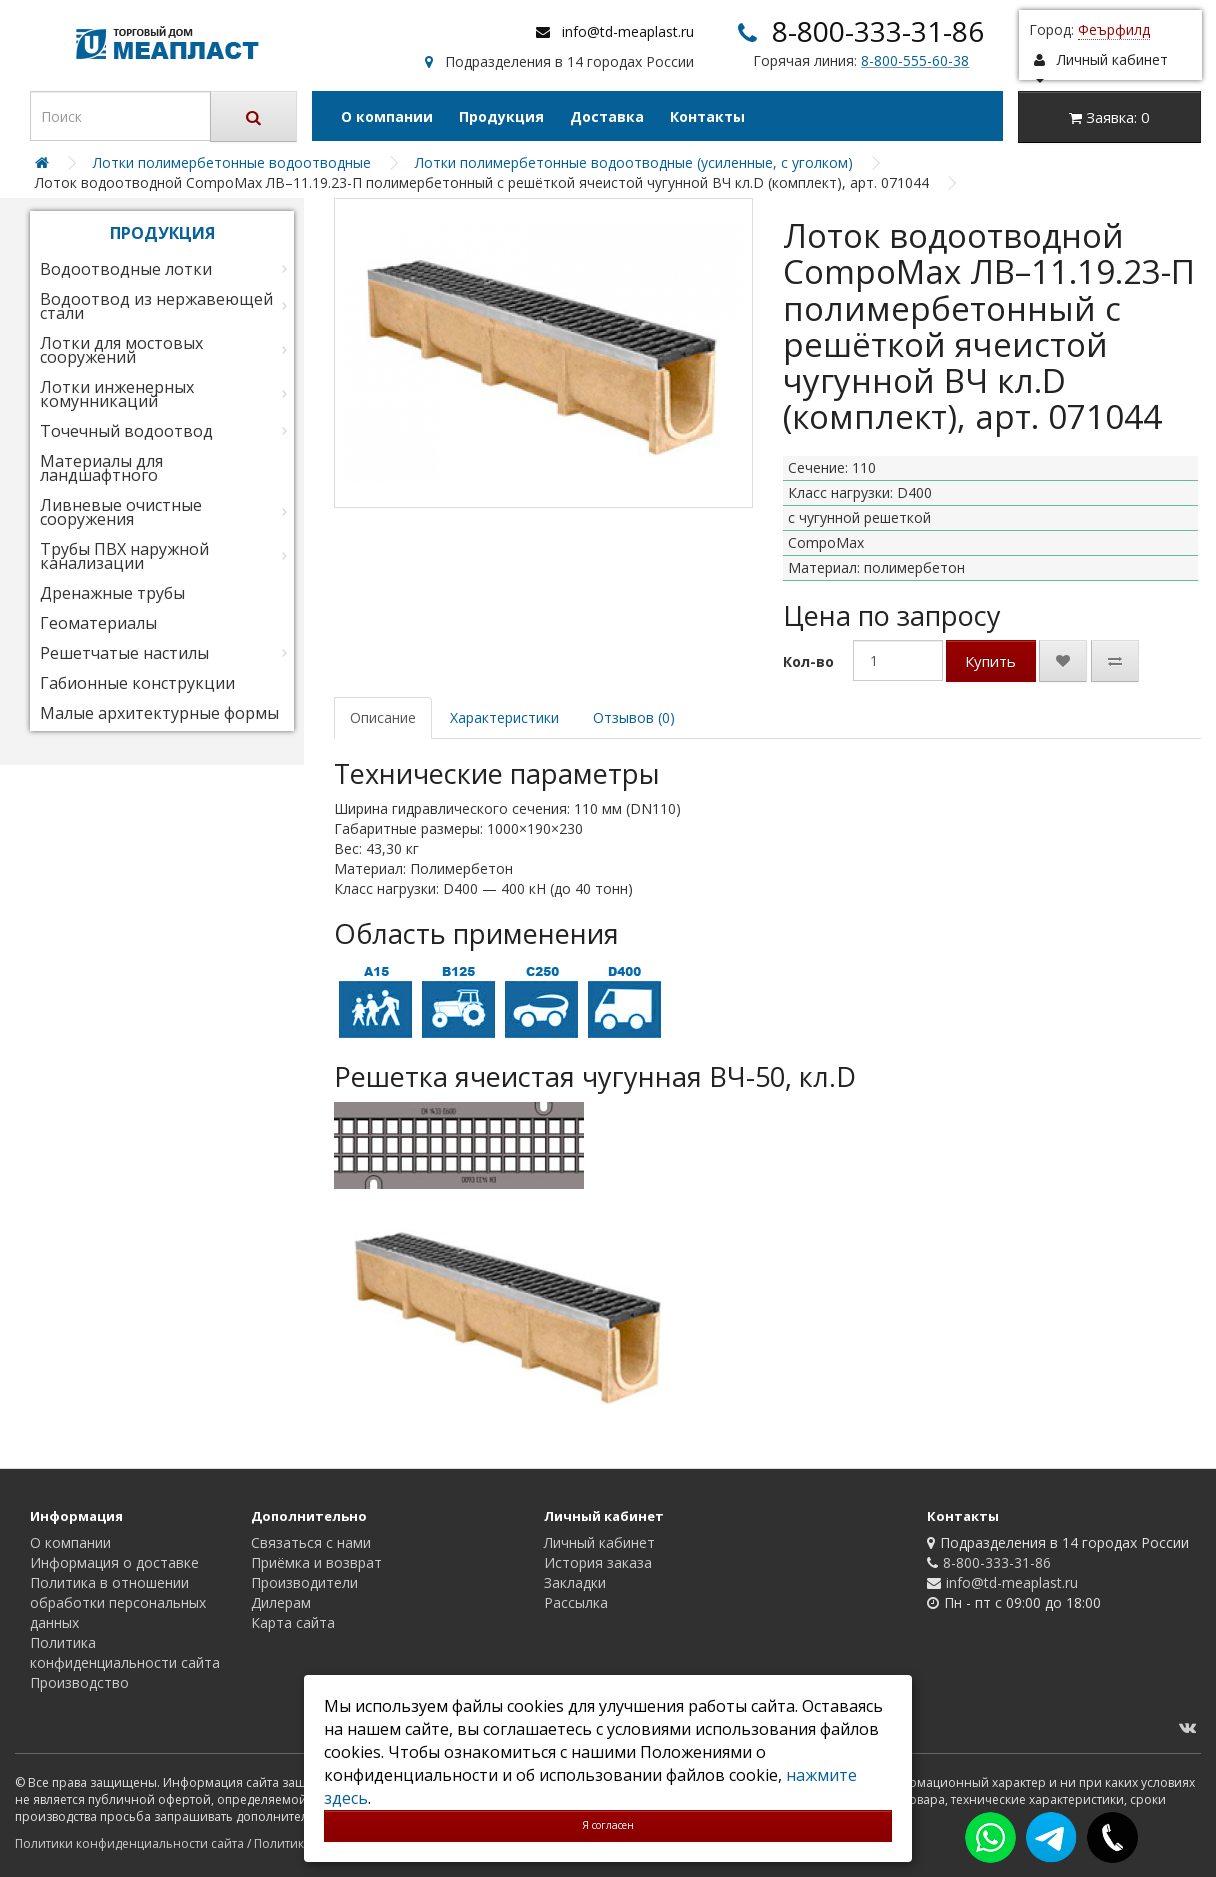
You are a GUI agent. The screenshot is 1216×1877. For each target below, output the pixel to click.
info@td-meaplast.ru (628, 31)
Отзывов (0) (634, 717)
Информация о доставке (114, 1562)
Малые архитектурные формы (159, 713)
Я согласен (608, 1825)
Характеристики (504, 717)
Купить (990, 661)
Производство (79, 1682)
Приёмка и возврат (316, 1562)
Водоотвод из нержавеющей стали (156, 306)
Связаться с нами (311, 1542)
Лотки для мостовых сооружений (121, 350)
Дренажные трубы (112, 593)
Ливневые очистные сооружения (121, 512)
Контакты (707, 116)
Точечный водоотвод (126, 431)
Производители (304, 1582)
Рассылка (576, 1602)
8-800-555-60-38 (915, 60)
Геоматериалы (98, 623)
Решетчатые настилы (124, 653)
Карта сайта (293, 1622)
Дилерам (281, 1602)
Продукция (501, 116)
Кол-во (808, 661)
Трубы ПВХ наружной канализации (124, 556)
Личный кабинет (599, 1542)
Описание (383, 717)
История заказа (598, 1562)
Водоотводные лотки (126, 269)
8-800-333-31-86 (878, 31)
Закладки (575, 1582)
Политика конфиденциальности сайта (125, 1652)
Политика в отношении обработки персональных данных (118, 1602)
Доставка (607, 116)
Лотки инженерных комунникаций (117, 394)
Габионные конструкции (137, 683)
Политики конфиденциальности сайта (129, 1843)
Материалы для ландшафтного (101, 468)
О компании (387, 116)
